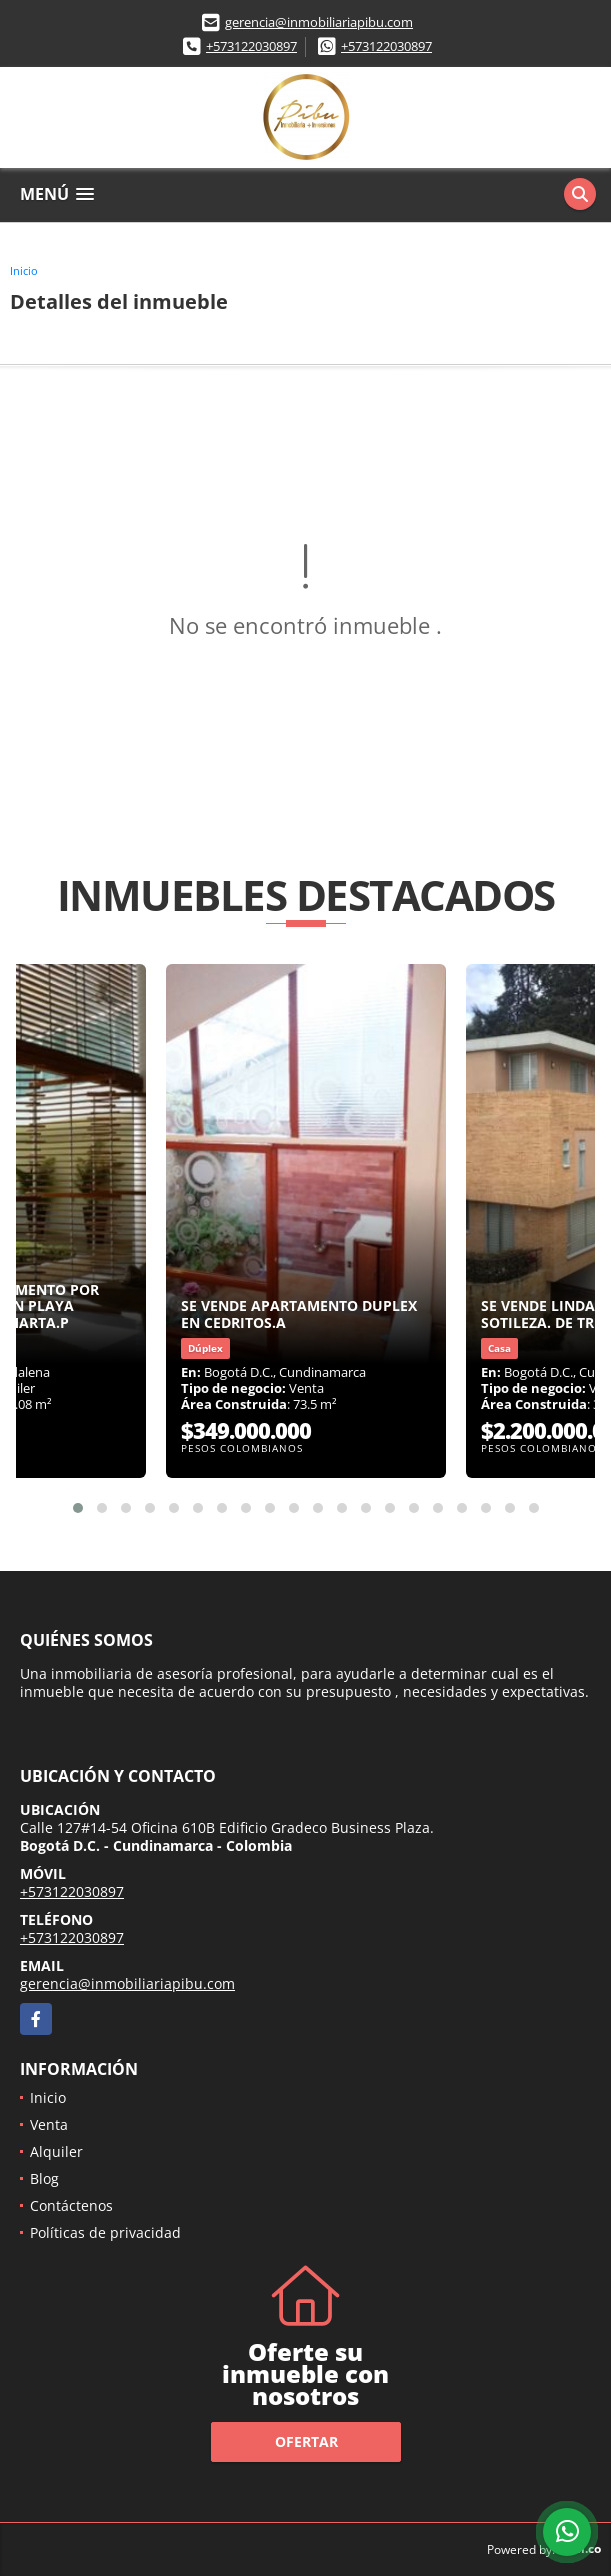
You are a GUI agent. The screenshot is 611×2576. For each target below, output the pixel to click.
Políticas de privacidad (105, 2232)
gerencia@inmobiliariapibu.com (319, 22)
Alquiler (56, 2151)
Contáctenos (71, 2205)
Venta (49, 2124)
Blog (44, 2178)
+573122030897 (251, 46)
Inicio (24, 270)
